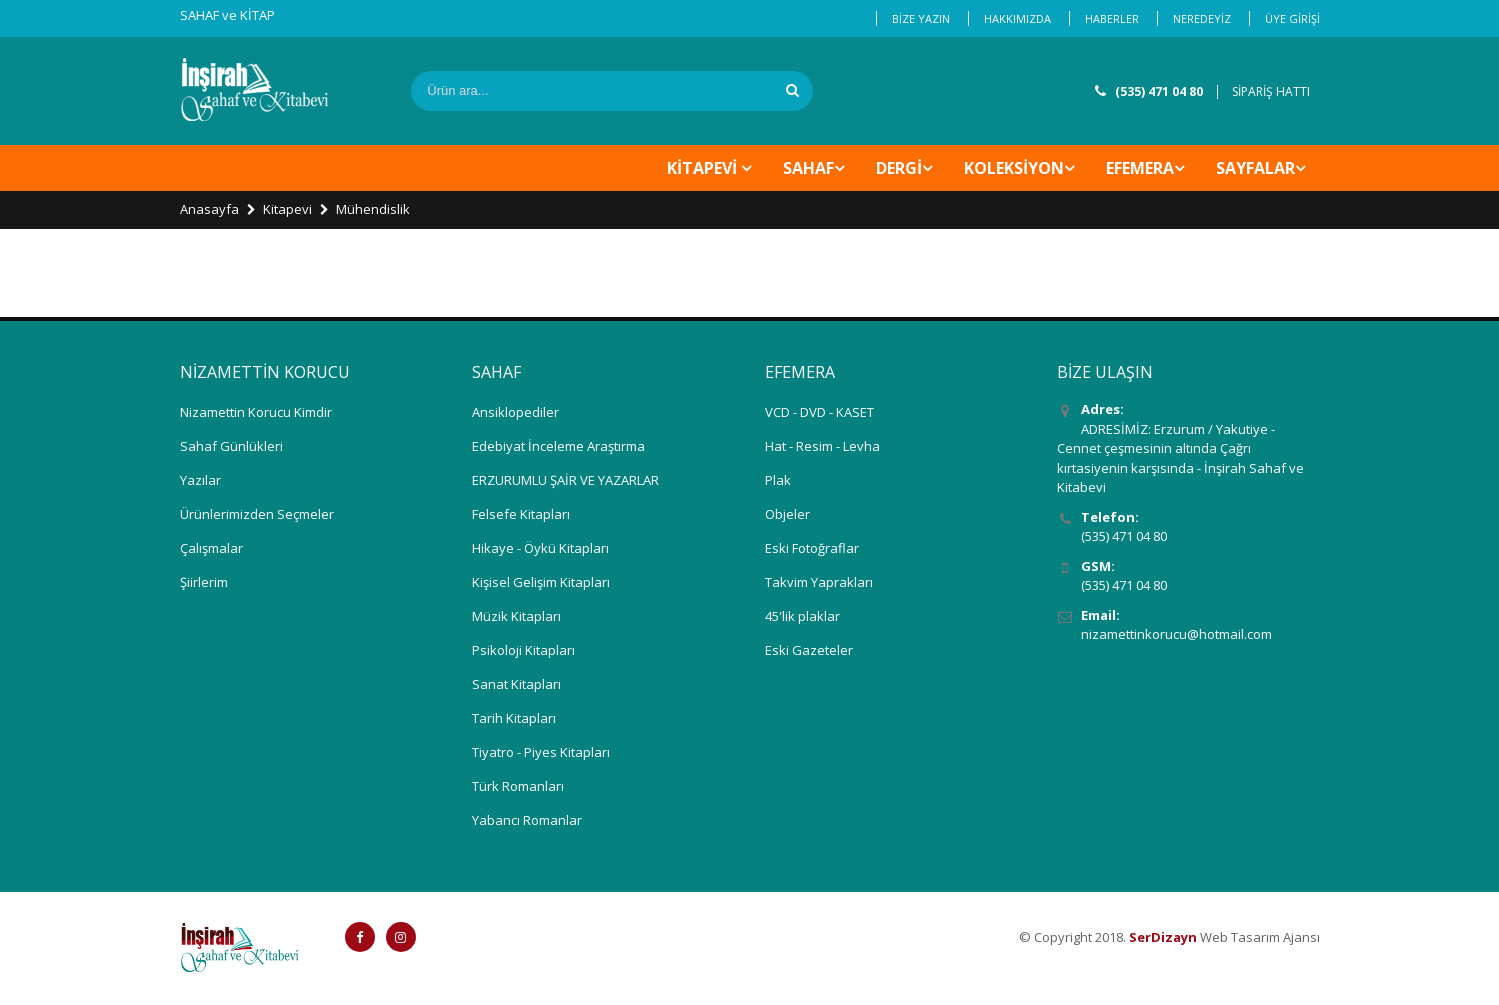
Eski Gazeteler (809, 650)
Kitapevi (287, 209)
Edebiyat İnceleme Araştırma (558, 446)
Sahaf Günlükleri (231, 446)
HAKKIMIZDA (1017, 18)
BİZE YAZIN (921, 18)
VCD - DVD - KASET (819, 412)
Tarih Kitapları (514, 718)
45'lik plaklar (802, 616)
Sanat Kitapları (516, 684)
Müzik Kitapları (516, 616)
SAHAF (808, 168)
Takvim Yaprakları (819, 582)
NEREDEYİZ (1202, 18)
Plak (778, 480)
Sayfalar (1255, 168)
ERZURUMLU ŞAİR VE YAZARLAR (565, 480)
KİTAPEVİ (704, 168)
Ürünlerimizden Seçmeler (257, 514)
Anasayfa (209, 209)
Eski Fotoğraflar (812, 548)
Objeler (787, 514)
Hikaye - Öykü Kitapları (540, 548)
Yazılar (200, 480)
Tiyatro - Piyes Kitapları (541, 752)
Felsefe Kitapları (521, 514)
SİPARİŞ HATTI (1271, 91)
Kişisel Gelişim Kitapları (541, 582)
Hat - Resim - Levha (822, 446)
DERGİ (899, 168)
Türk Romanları (518, 786)
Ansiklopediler (515, 412)
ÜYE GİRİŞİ (1292, 18)
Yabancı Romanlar (527, 820)
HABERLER (1112, 18)
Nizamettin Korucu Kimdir (256, 412)
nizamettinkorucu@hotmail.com (1176, 634)
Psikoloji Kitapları (523, 650)
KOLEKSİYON (1014, 168)
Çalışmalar (211, 548)
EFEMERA (1140, 168)
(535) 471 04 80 (1159, 91)
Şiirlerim (204, 582)
